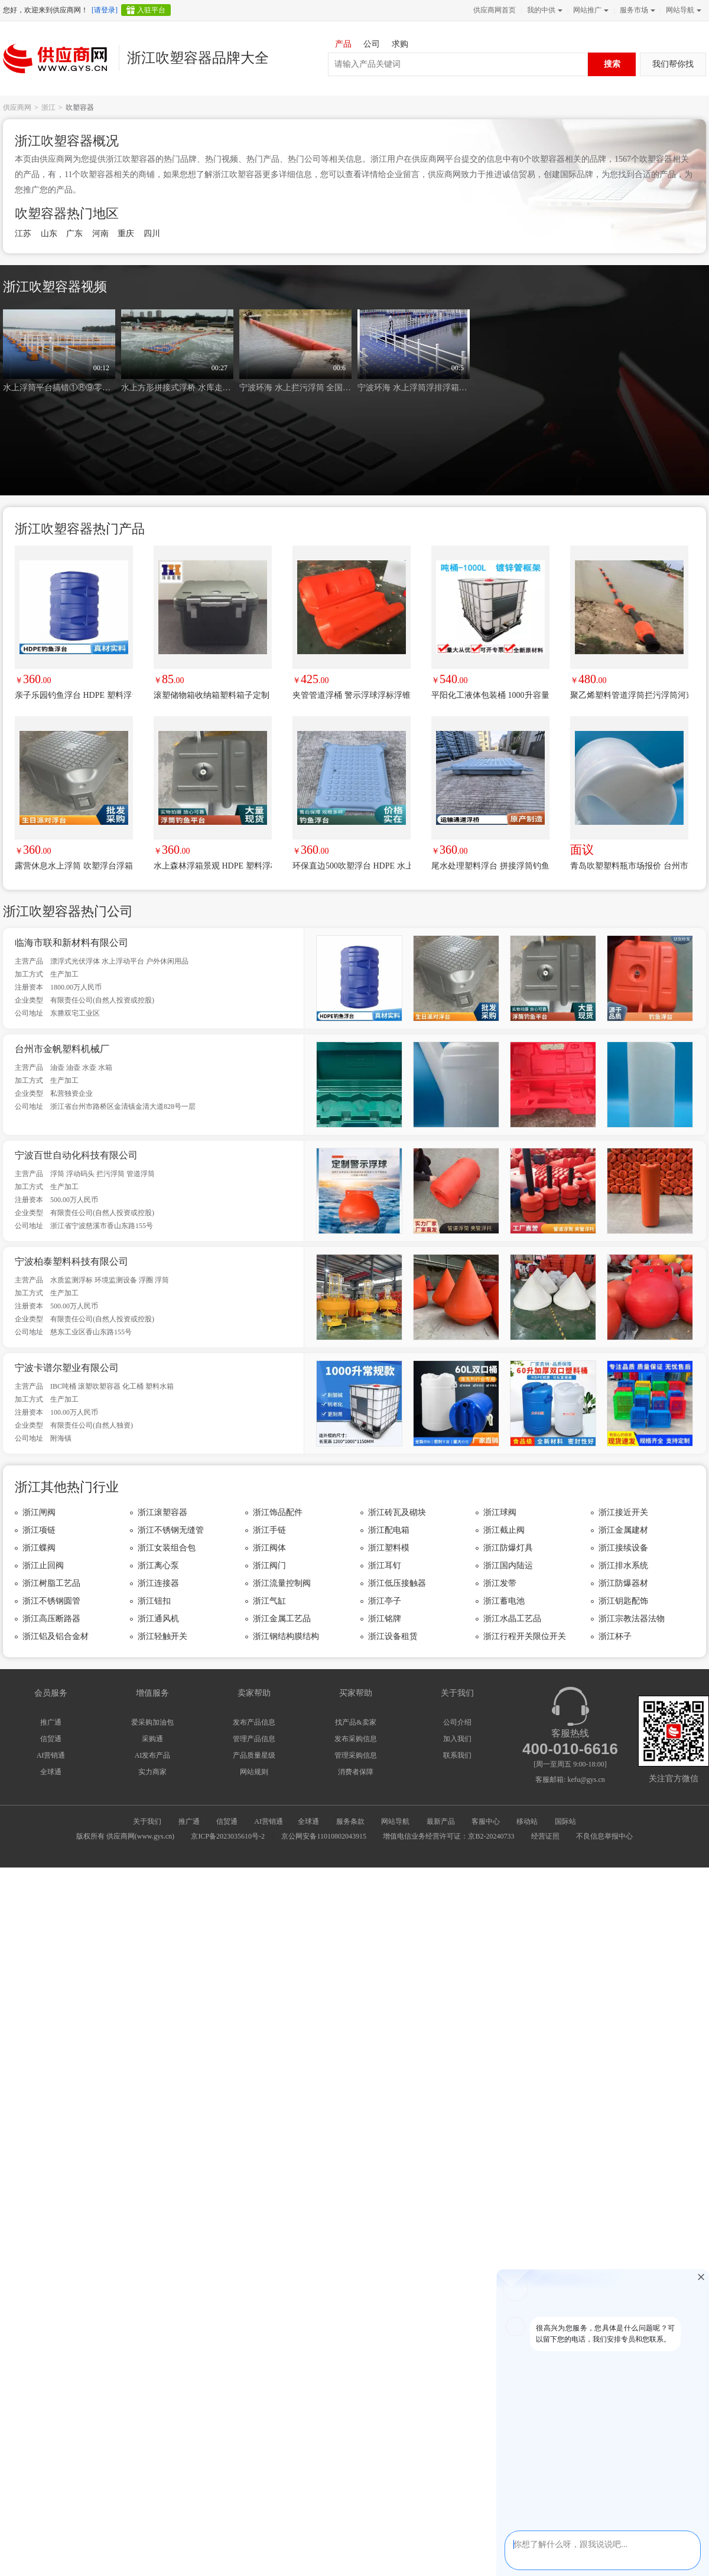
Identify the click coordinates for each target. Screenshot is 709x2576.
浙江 (48, 107)
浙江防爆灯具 (508, 1547)
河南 (100, 233)
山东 (49, 233)
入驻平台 (151, 10)
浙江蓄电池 (504, 1600)
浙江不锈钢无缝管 (171, 1530)
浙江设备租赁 (393, 1636)
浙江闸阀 (39, 1512)
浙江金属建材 (623, 1530)
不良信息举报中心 (604, 1836)
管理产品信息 (254, 1739)
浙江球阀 (499, 1512)
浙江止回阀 (43, 1565)
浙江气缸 (269, 1600)
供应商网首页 (494, 10)
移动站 (527, 1821)
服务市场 (636, 10)
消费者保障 (355, 1772)
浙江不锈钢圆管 (51, 1600)
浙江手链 (269, 1530)
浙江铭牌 (384, 1618)
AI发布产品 (153, 1755)
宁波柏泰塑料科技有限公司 (71, 1261)
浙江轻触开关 (162, 1636)
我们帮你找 (673, 64)
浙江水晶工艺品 (512, 1618)
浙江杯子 (615, 1636)
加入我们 (457, 1739)
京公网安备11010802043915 (323, 1836)
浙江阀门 (269, 1565)
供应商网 (17, 107)
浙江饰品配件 (278, 1512)
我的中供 (543, 10)
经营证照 (545, 1836)
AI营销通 (51, 1755)
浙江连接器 (158, 1583)
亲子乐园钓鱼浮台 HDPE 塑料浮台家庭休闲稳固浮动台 (74, 695)
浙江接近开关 (623, 1512)
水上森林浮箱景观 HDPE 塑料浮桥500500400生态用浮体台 (213, 865)
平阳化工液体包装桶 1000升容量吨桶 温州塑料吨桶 (490, 695)
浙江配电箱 (388, 1530)
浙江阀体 (269, 1547)
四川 (152, 233)
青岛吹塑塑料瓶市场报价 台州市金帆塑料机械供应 (629, 865)
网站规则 (254, 1772)
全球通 (50, 1772)
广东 (74, 233)
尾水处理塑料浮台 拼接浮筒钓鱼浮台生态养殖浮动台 (490, 865)
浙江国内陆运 (508, 1565)
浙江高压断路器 (51, 1618)
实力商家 (152, 1772)
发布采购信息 (355, 1739)
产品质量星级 (254, 1755)
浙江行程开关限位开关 (524, 1636)
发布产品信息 (254, 1722)
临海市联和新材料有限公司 (71, 943)
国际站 (565, 1821)
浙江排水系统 (623, 1565)
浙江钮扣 (154, 1600)
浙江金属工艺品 (282, 1618)
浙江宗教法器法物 (632, 1618)
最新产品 (441, 1821)
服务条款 (350, 1821)
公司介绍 (457, 1722)
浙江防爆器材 (623, 1583)
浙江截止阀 (504, 1530)
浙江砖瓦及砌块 (397, 1512)
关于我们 (147, 1821)
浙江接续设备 (623, 1547)
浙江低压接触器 (397, 1583)
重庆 (126, 233)
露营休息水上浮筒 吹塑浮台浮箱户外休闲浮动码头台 (74, 865)
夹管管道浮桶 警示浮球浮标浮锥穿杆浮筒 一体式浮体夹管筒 (351, 695)
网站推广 (589, 10)
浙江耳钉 (384, 1565)
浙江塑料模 (388, 1547)
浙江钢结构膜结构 (286, 1636)
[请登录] (105, 10)
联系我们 (457, 1755)
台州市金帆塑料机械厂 (62, 1049)
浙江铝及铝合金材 (55, 1636)
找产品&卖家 (355, 1722)
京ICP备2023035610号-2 (228, 1836)
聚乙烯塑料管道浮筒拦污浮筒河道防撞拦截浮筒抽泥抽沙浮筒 (629, 695)
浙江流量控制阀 (282, 1583)
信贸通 (50, 1739)
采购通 (152, 1739)
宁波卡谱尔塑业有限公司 (67, 1368)
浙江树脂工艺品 (51, 1583)
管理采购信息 (355, 1755)
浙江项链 (39, 1530)
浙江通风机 (158, 1618)
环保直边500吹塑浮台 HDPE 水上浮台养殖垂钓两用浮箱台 (351, 865)
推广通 (50, 1722)
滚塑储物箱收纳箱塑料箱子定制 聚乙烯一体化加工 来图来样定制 (213, 695)
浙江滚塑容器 (162, 1512)
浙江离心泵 (158, 1565)
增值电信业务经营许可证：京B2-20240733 (448, 1836)
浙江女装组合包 (167, 1547)
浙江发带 (499, 1583)
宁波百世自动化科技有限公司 (76, 1155)
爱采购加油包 (152, 1722)
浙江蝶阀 (39, 1547)
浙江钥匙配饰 (623, 1600)
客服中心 (485, 1821)
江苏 (23, 233)
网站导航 (682, 10)
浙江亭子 (384, 1600)
